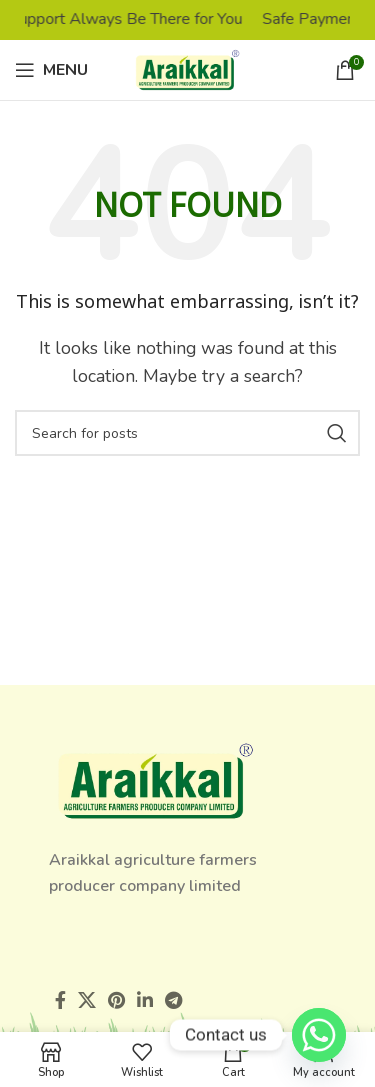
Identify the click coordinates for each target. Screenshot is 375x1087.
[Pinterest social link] (116, 1000)
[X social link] (87, 1000)
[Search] (187, 433)
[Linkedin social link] (145, 1000)
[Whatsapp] (319, 1035)
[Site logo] (187, 69)
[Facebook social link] (60, 1000)
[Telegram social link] (173, 1000)
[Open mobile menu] (51, 70)
